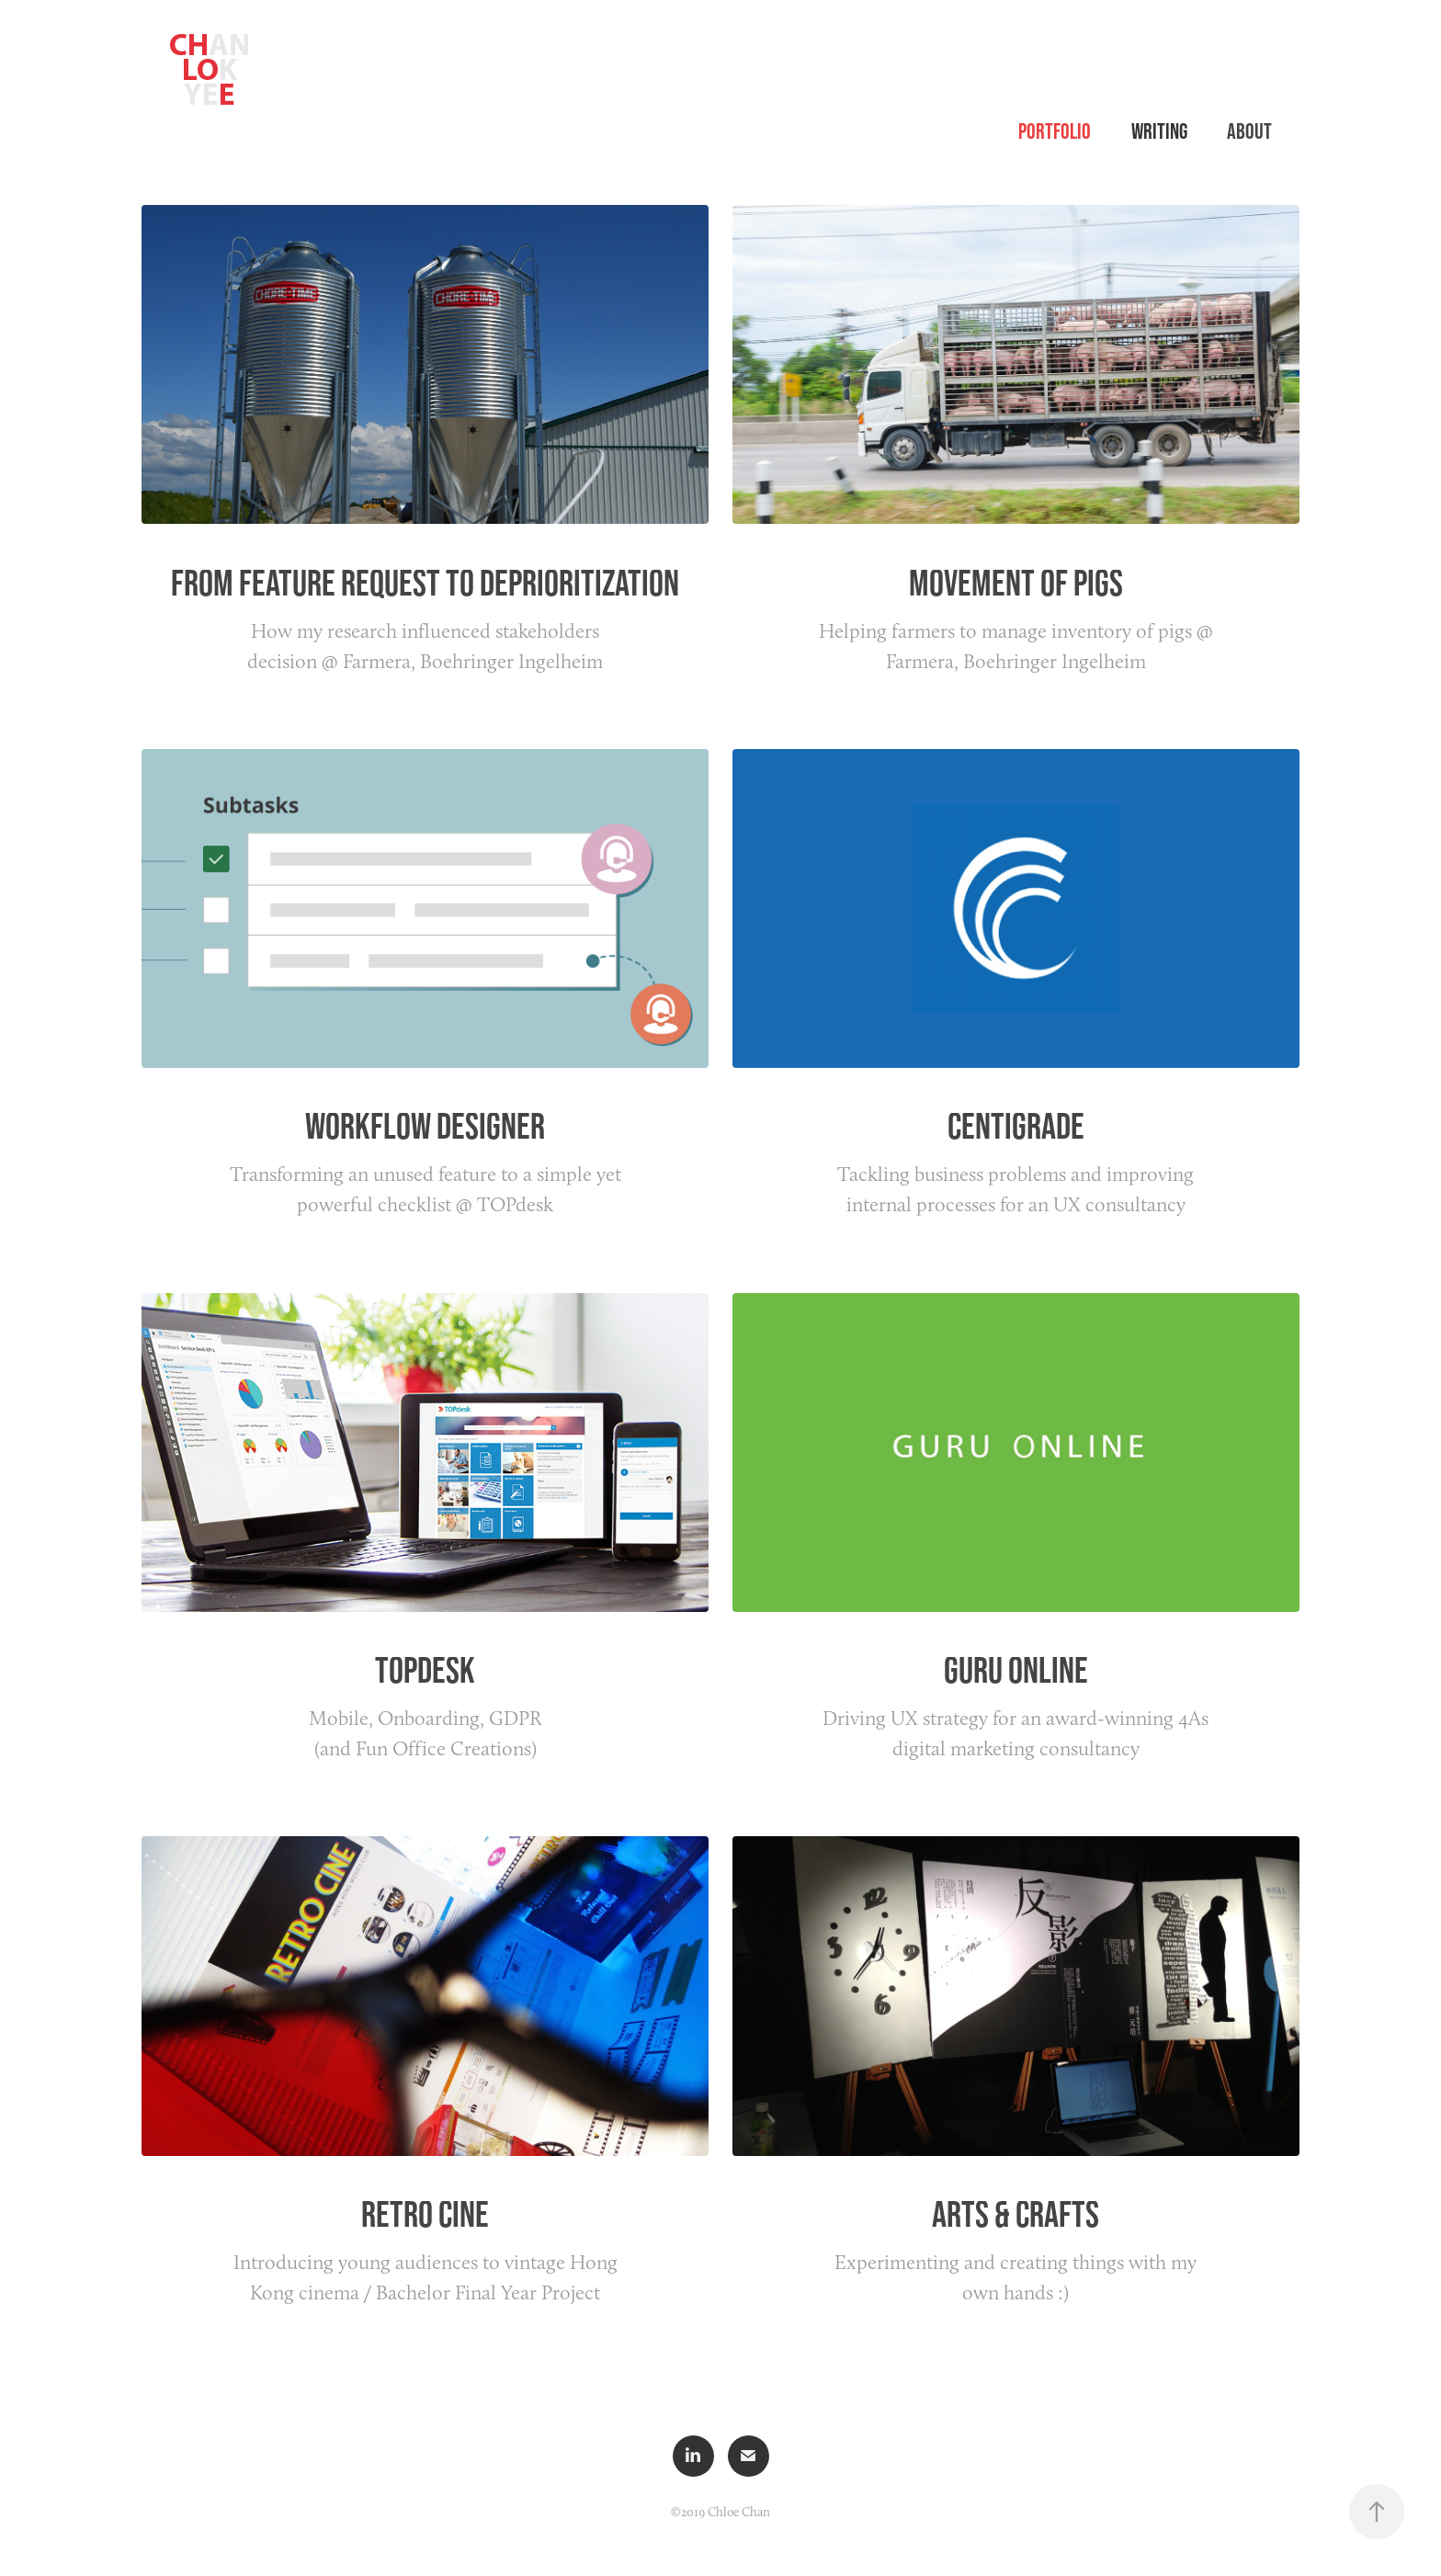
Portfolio (1054, 131)
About (1249, 131)
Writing (1159, 131)
